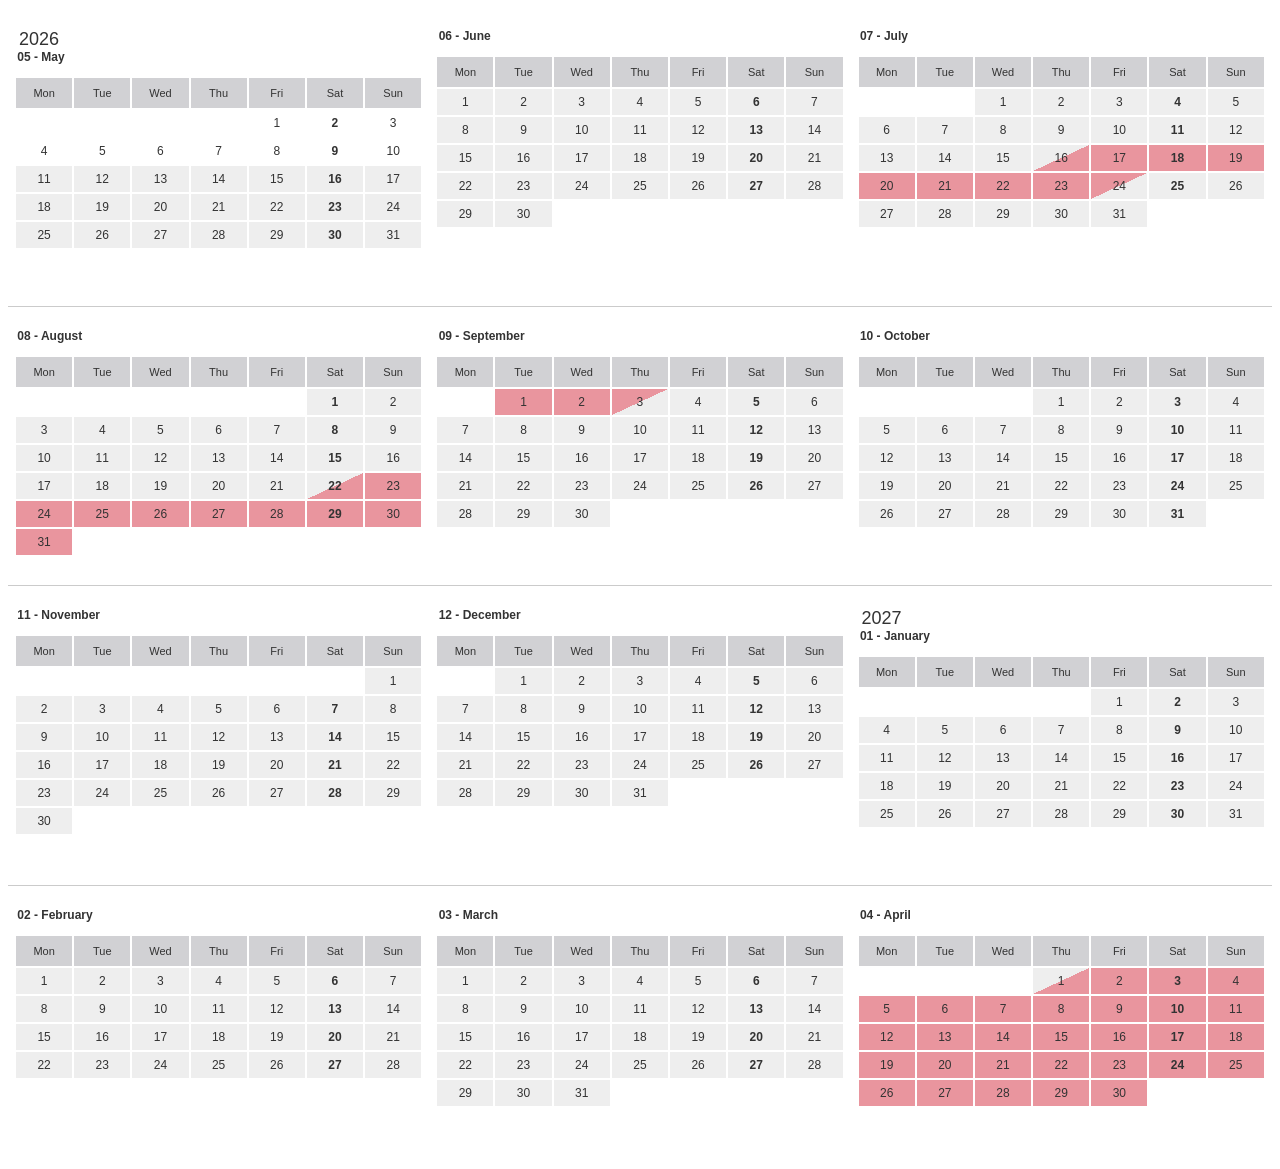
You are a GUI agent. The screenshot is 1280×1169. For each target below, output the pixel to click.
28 (218, 235)
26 (102, 235)
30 (523, 214)
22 (276, 207)
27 (160, 235)
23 (523, 186)
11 (43, 179)
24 (392, 207)
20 (160, 207)
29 (276, 235)
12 (102, 179)
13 (160, 179)
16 (523, 158)
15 (276, 179)
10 (581, 130)
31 (392, 235)
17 (392, 179)
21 (218, 207)
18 (43, 207)
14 (218, 179)
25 (43, 235)
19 (102, 207)
